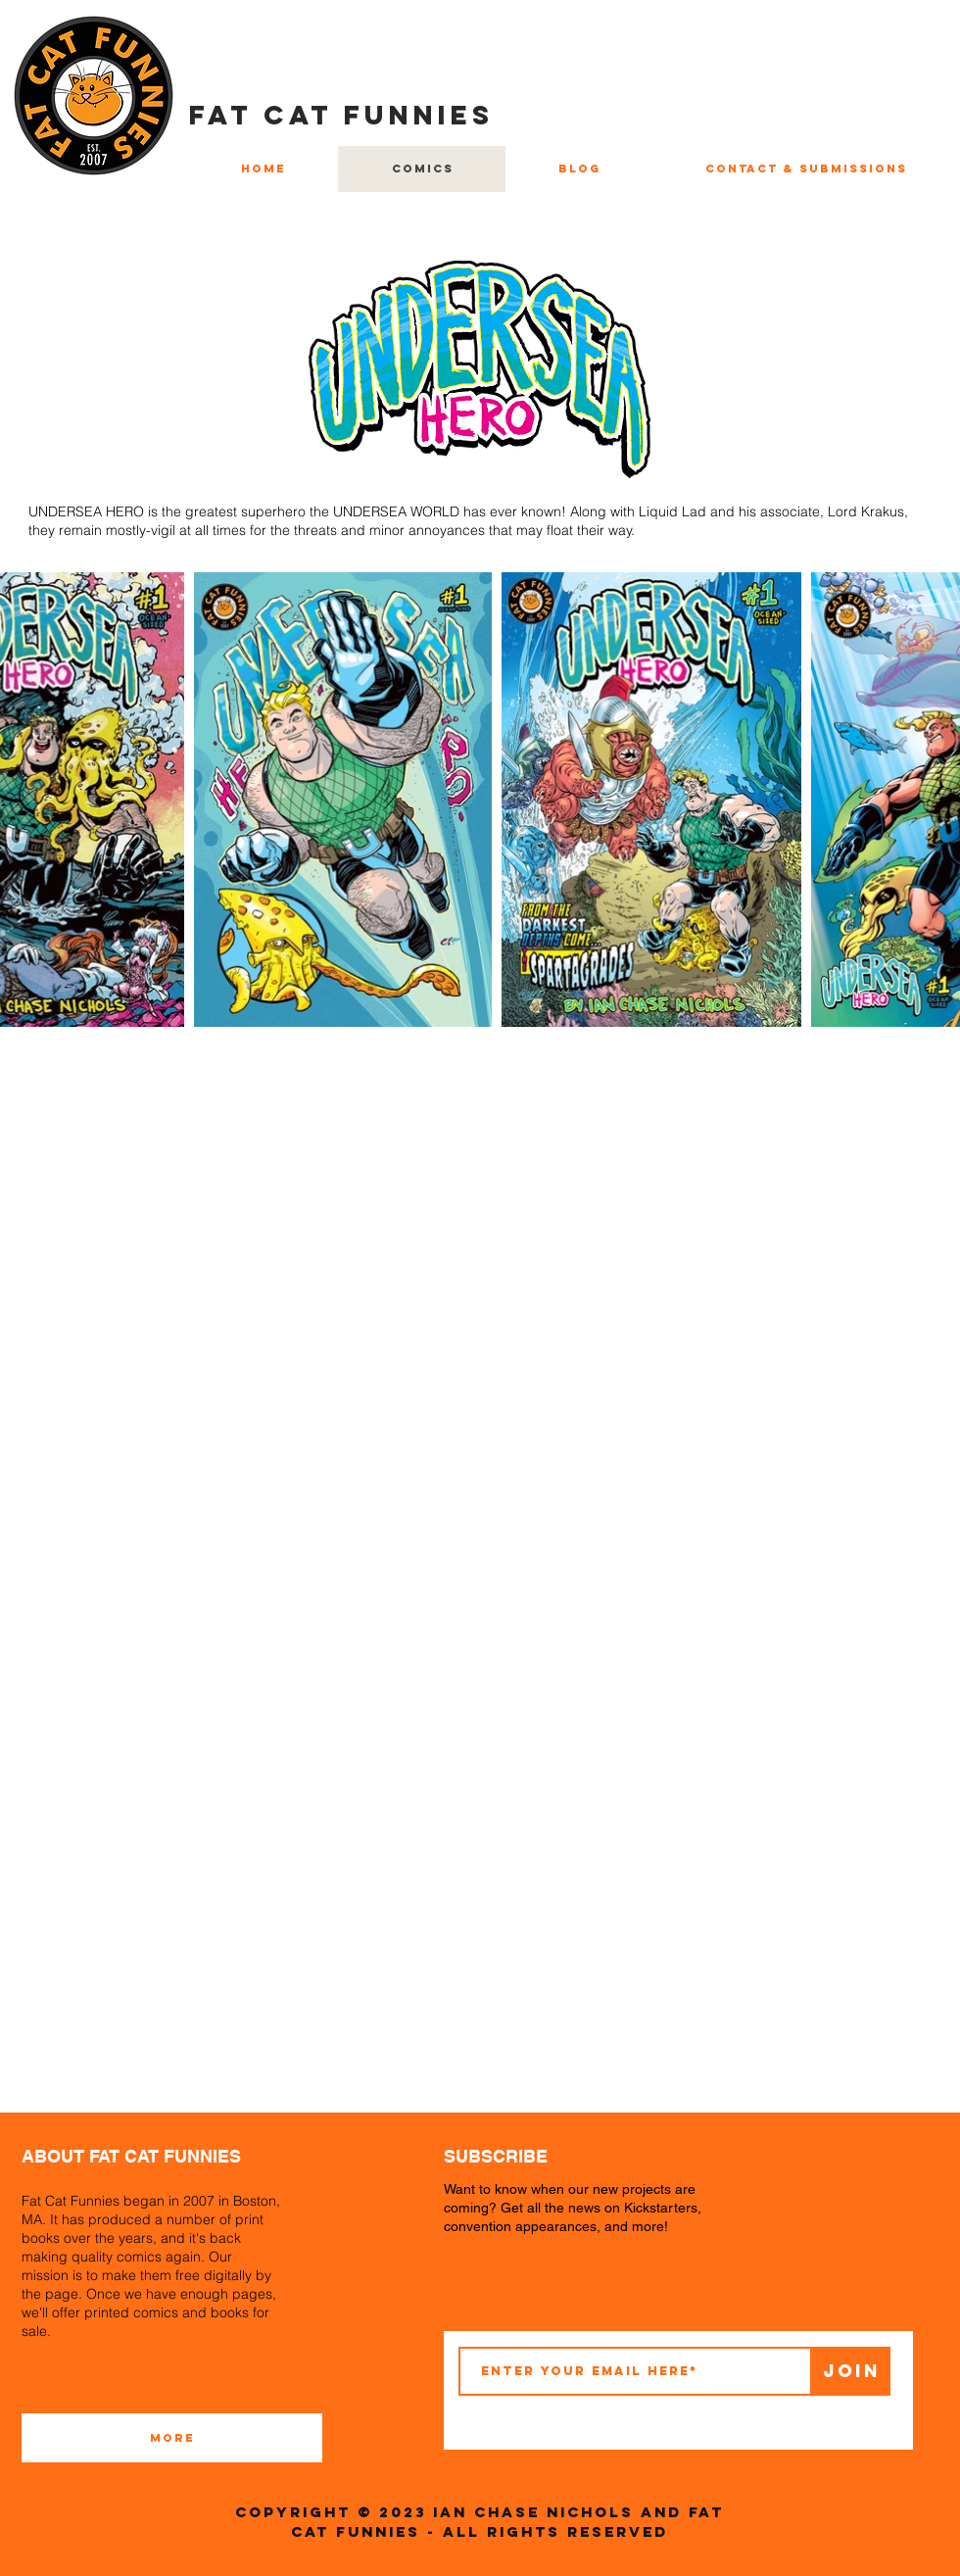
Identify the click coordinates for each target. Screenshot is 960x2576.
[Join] (851, 2371)
